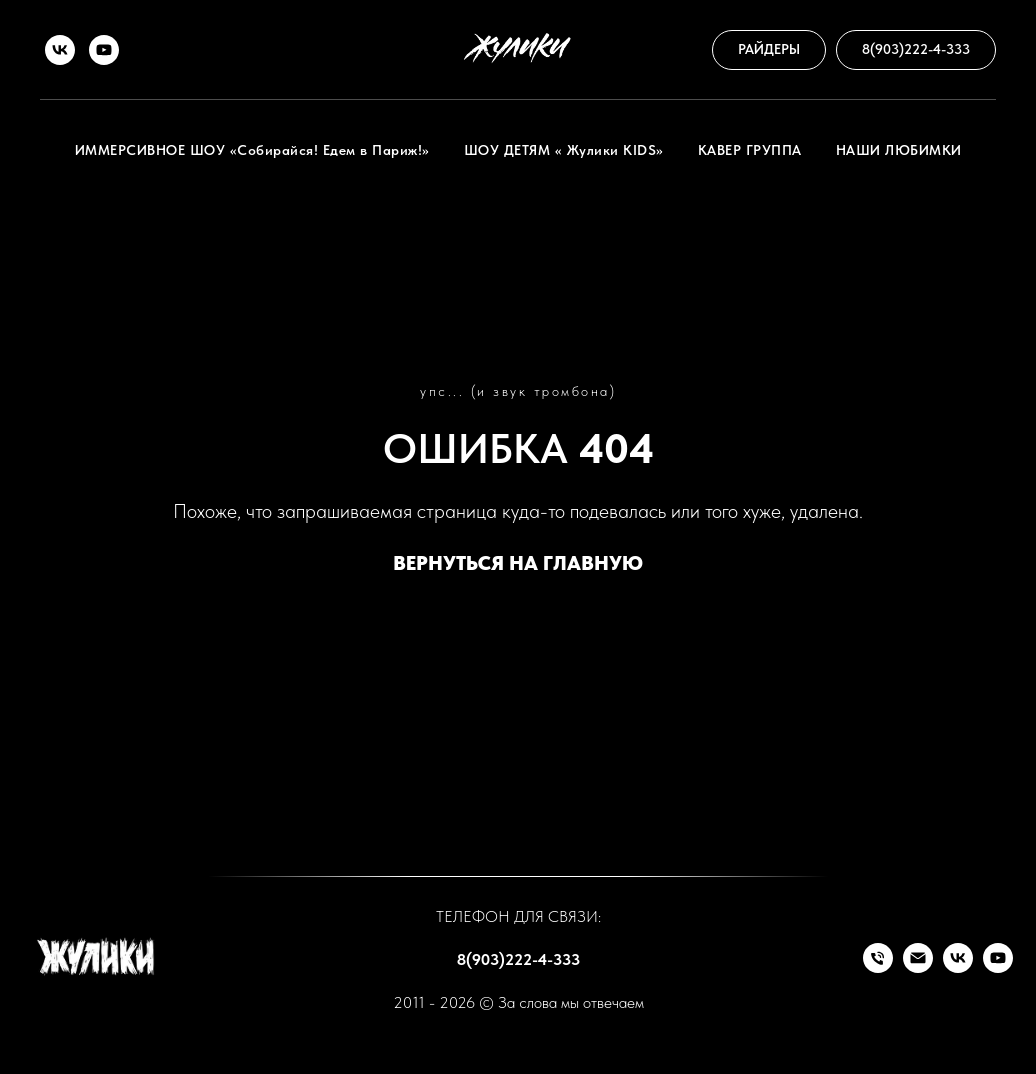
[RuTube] (104, 50)
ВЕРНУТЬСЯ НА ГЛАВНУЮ (518, 563)
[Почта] (918, 967)
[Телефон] (878, 967)
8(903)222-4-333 (518, 959)
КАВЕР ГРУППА (750, 150)
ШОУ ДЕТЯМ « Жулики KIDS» (564, 150)
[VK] (60, 50)
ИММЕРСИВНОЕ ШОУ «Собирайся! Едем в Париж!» (252, 150)
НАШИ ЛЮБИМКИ (899, 150)
